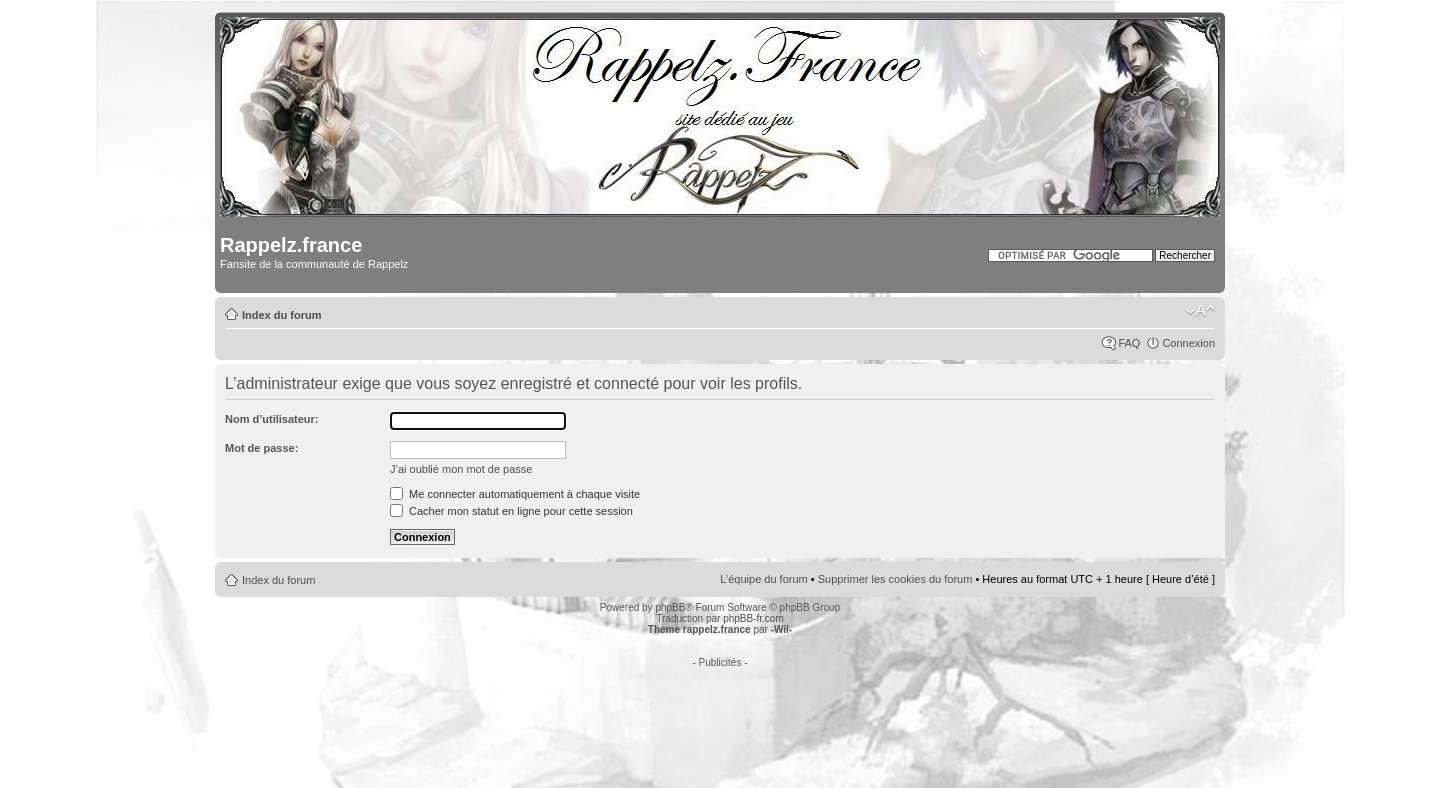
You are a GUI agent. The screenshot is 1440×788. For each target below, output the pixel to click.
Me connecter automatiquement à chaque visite (515, 494)
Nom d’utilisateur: (272, 419)
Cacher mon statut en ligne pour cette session (511, 511)
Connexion (1188, 343)
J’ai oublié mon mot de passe (461, 469)
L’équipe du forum (763, 579)
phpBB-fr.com (753, 618)
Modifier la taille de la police (1200, 311)
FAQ (1129, 343)
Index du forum (281, 315)
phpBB (670, 607)
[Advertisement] (720, 713)
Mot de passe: (261, 448)
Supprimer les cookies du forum (895, 579)
